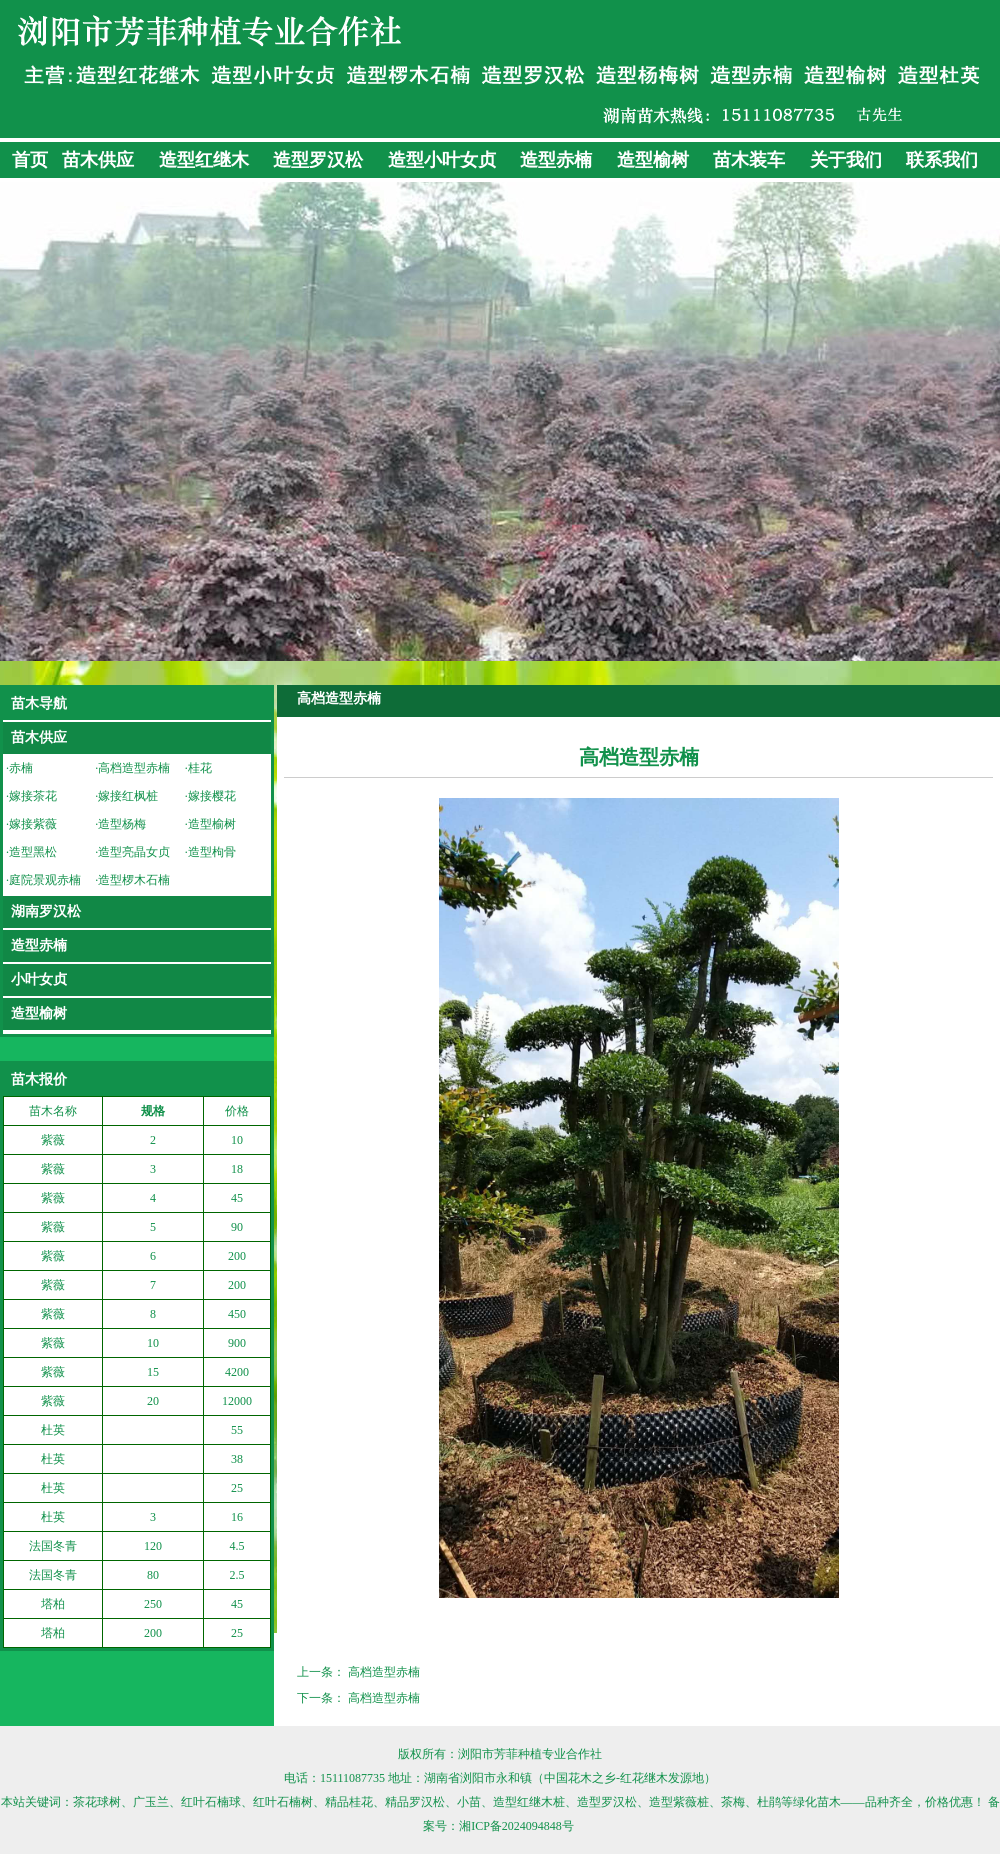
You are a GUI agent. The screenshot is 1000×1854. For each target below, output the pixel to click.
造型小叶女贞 (442, 160)
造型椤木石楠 (134, 880)
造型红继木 (204, 160)
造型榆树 (653, 160)
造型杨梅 (122, 824)
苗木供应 (98, 160)
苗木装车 (749, 160)
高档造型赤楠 (134, 768)
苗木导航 (39, 703)
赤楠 (21, 768)
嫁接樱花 (212, 796)
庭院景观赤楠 (45, 880)
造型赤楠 (556, 160)
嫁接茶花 (33, 796)
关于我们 (846, 160)
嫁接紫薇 (33, 824)
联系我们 (942, 160)
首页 (30, 160)
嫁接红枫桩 (128, 796)
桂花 (200, 768)
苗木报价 (39, 1079)
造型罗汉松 (318, 160)
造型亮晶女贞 (134, 852)
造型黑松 (33, 852)
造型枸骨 (212, 852)
